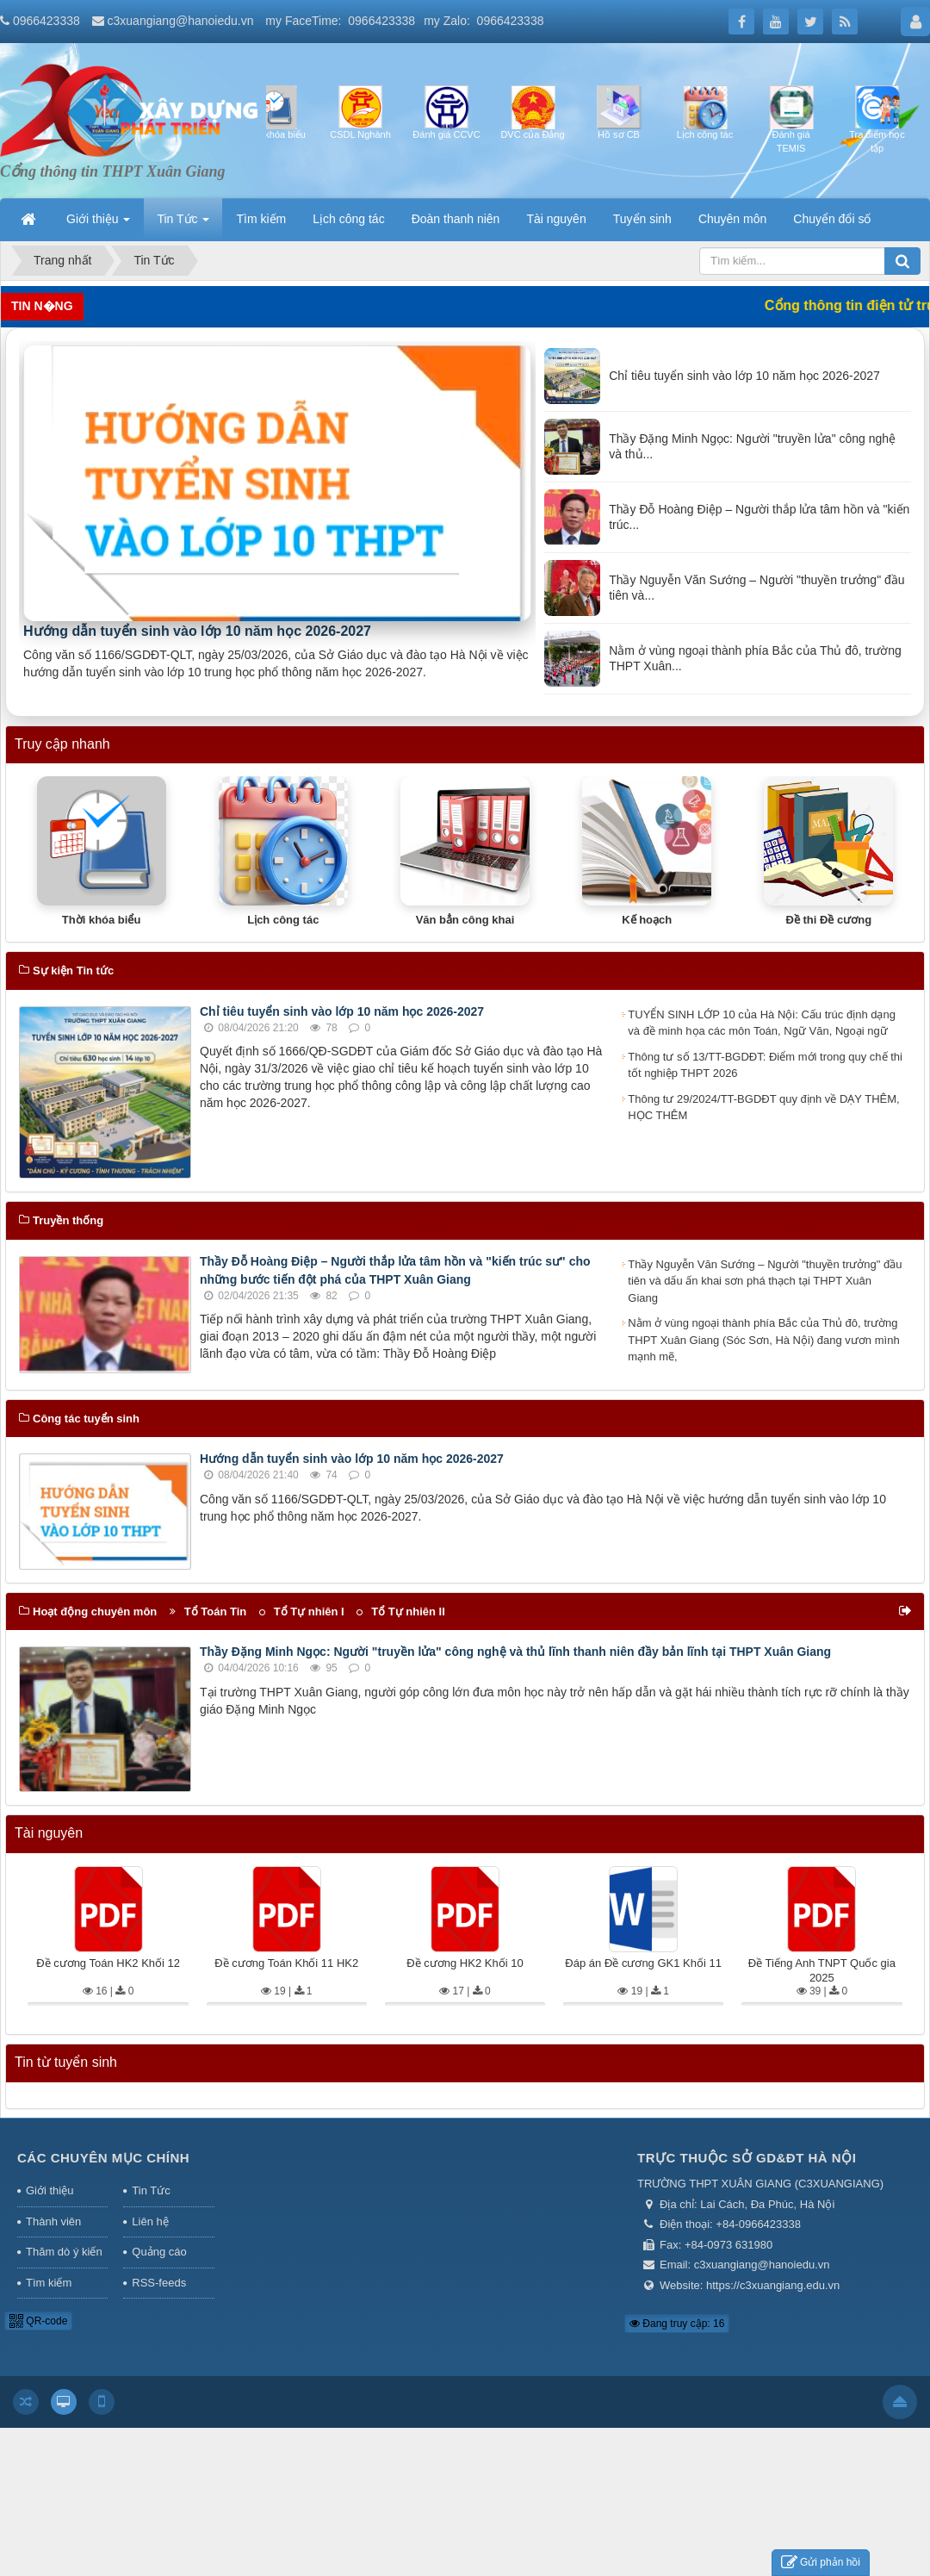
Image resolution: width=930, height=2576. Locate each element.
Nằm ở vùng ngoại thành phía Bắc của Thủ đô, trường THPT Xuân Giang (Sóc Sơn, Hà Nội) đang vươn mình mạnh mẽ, (763, 1339)
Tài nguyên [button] (556, 219)
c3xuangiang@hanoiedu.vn (181, 21)
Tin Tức (151, 2190)
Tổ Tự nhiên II (408, 1611)
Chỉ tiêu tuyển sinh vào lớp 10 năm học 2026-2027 (342, 1011)
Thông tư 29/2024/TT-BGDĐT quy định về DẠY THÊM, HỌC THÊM (763, 1107)
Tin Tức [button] (183, 224)
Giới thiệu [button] (98, 224)
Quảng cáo (159, 2251)
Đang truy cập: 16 (676, 2324)
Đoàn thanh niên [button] (456, 219)
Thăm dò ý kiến (64, 2251)
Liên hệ (150, 2221)
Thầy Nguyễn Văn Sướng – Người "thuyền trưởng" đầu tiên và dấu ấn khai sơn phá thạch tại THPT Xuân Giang (765, 1281)
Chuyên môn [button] (732, 219)
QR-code (38, 2321)
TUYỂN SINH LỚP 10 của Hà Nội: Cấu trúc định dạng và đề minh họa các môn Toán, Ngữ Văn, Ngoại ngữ (762, 1023)
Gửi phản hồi (820, 2562)
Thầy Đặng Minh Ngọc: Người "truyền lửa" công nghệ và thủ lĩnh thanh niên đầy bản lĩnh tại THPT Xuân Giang (515, 1651)
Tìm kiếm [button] (261, 219)
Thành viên (53, 2221)
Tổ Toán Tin (215, 1611)
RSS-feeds (159, 2282)
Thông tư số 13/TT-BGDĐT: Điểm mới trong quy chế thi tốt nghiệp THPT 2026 (765, 1065)
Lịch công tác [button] (348, 219)
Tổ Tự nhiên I (309, 1611)
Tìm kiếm (48, 2282)
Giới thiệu (49, 2190)
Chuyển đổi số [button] (832, 219)
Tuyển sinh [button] (642, 219)
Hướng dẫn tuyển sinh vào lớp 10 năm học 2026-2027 (197, 631)
